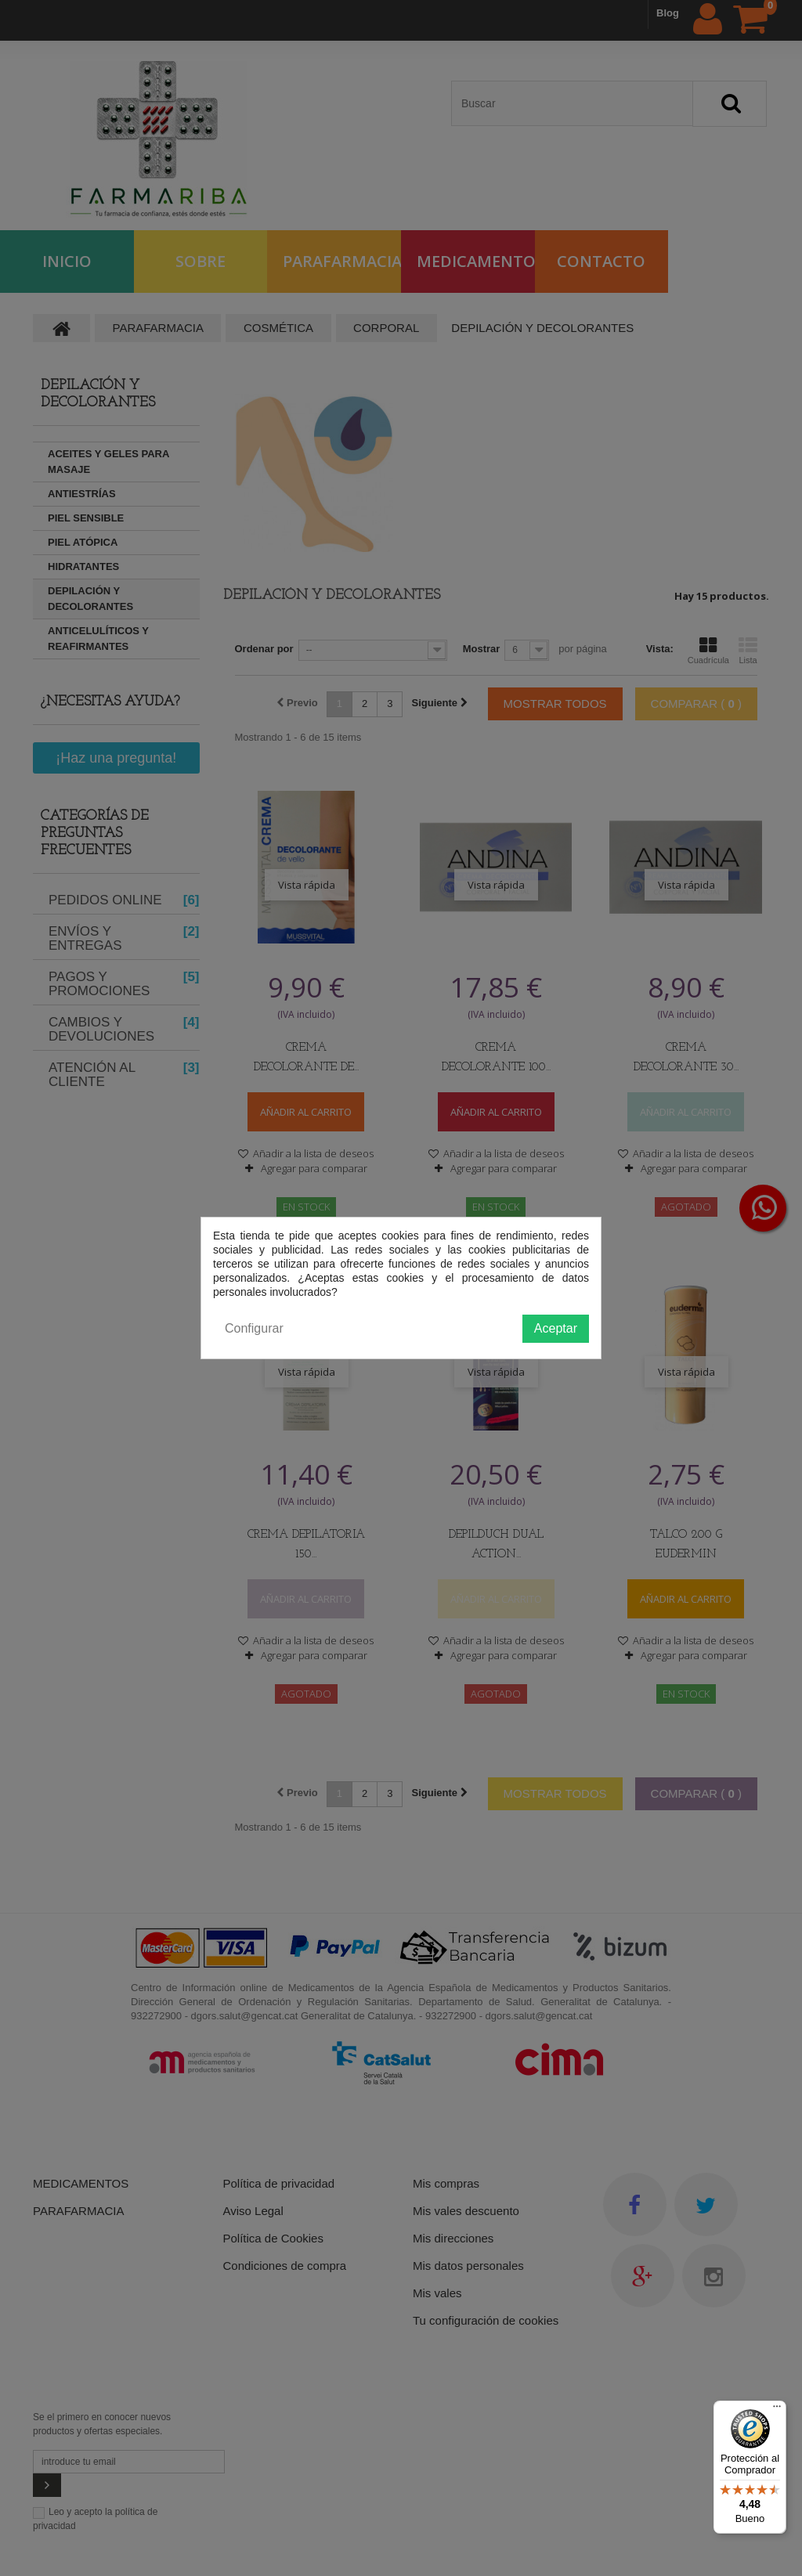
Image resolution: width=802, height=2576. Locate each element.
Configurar (254, 1328)
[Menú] (777, 2410)
